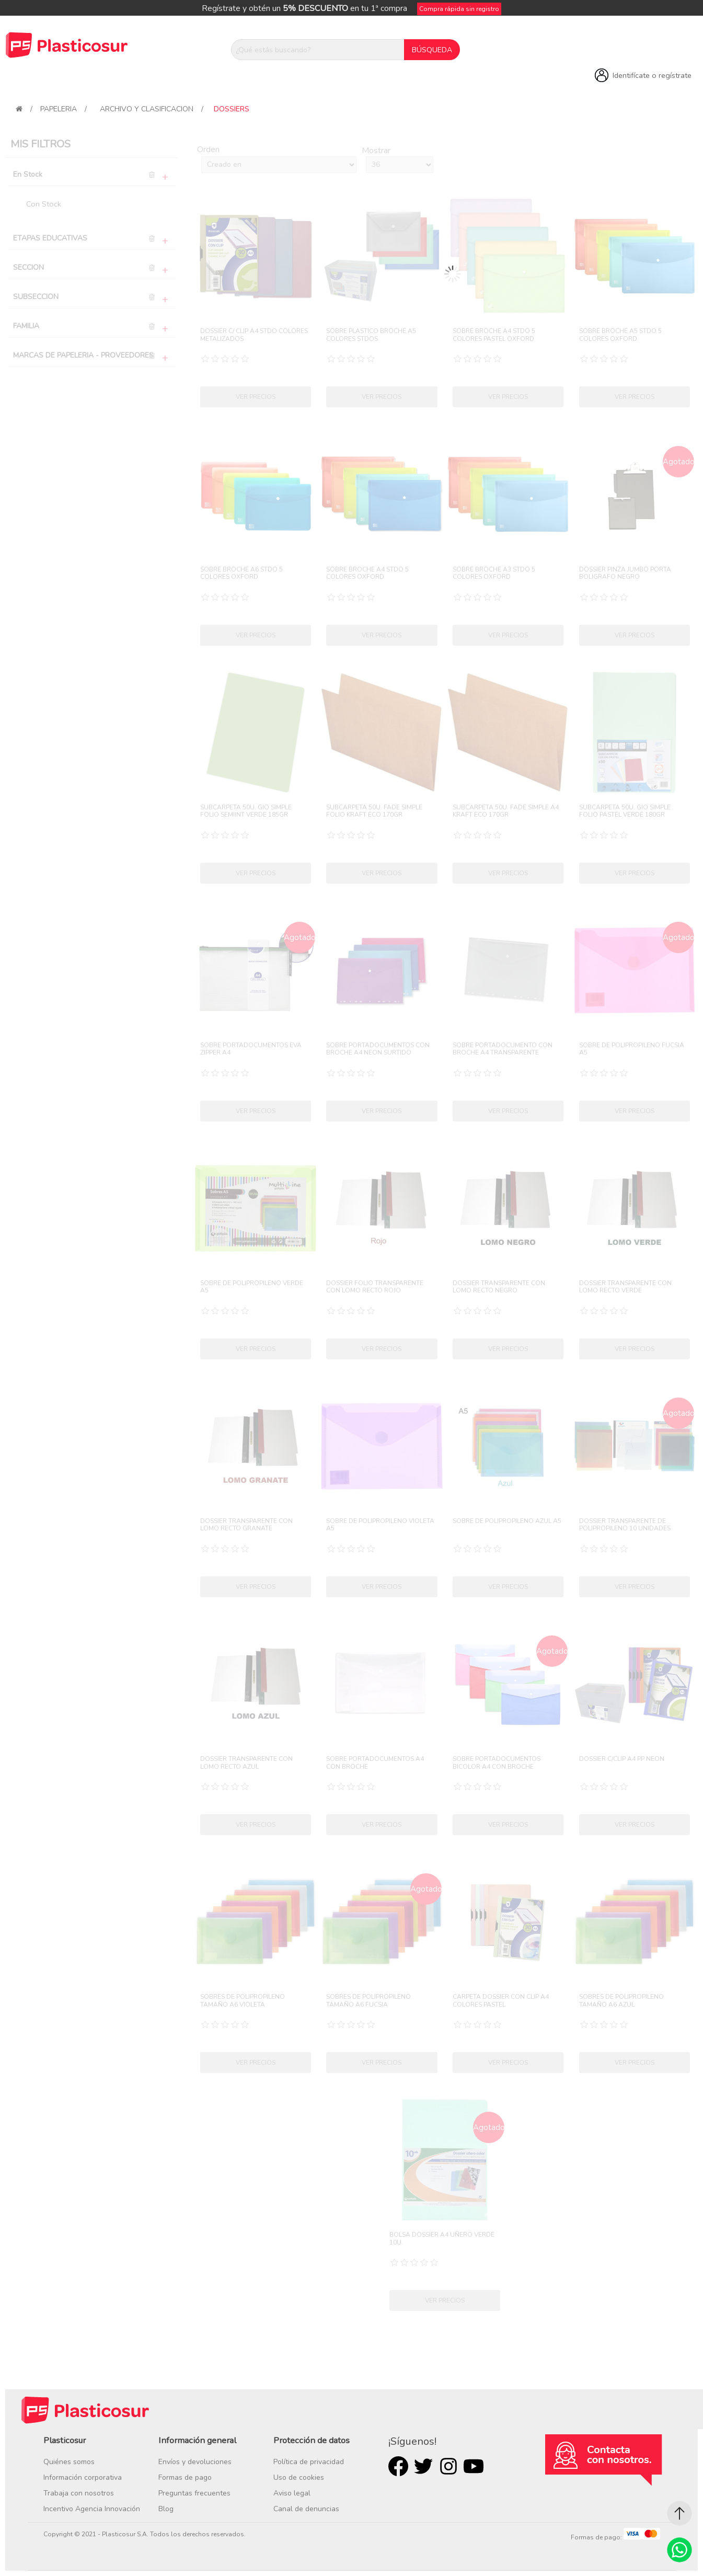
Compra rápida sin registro (459, 9)
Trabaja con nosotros (78, 2493)
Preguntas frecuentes (194, 2493)
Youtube (473, 2466)
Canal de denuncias (306, 2509)
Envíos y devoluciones (195, 2462)
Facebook (398, 2466)
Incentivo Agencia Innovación (91, 2509)
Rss (448, 2466)
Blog (166, 2509)
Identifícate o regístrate (652, 75)
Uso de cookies (298, 2477)
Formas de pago (185, 2477)
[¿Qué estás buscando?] (318, 49)
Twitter (423, 2466)
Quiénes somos (69, 2462)
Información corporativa (82, 2477)
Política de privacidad (308, 2462)
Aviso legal (291, 2493)
